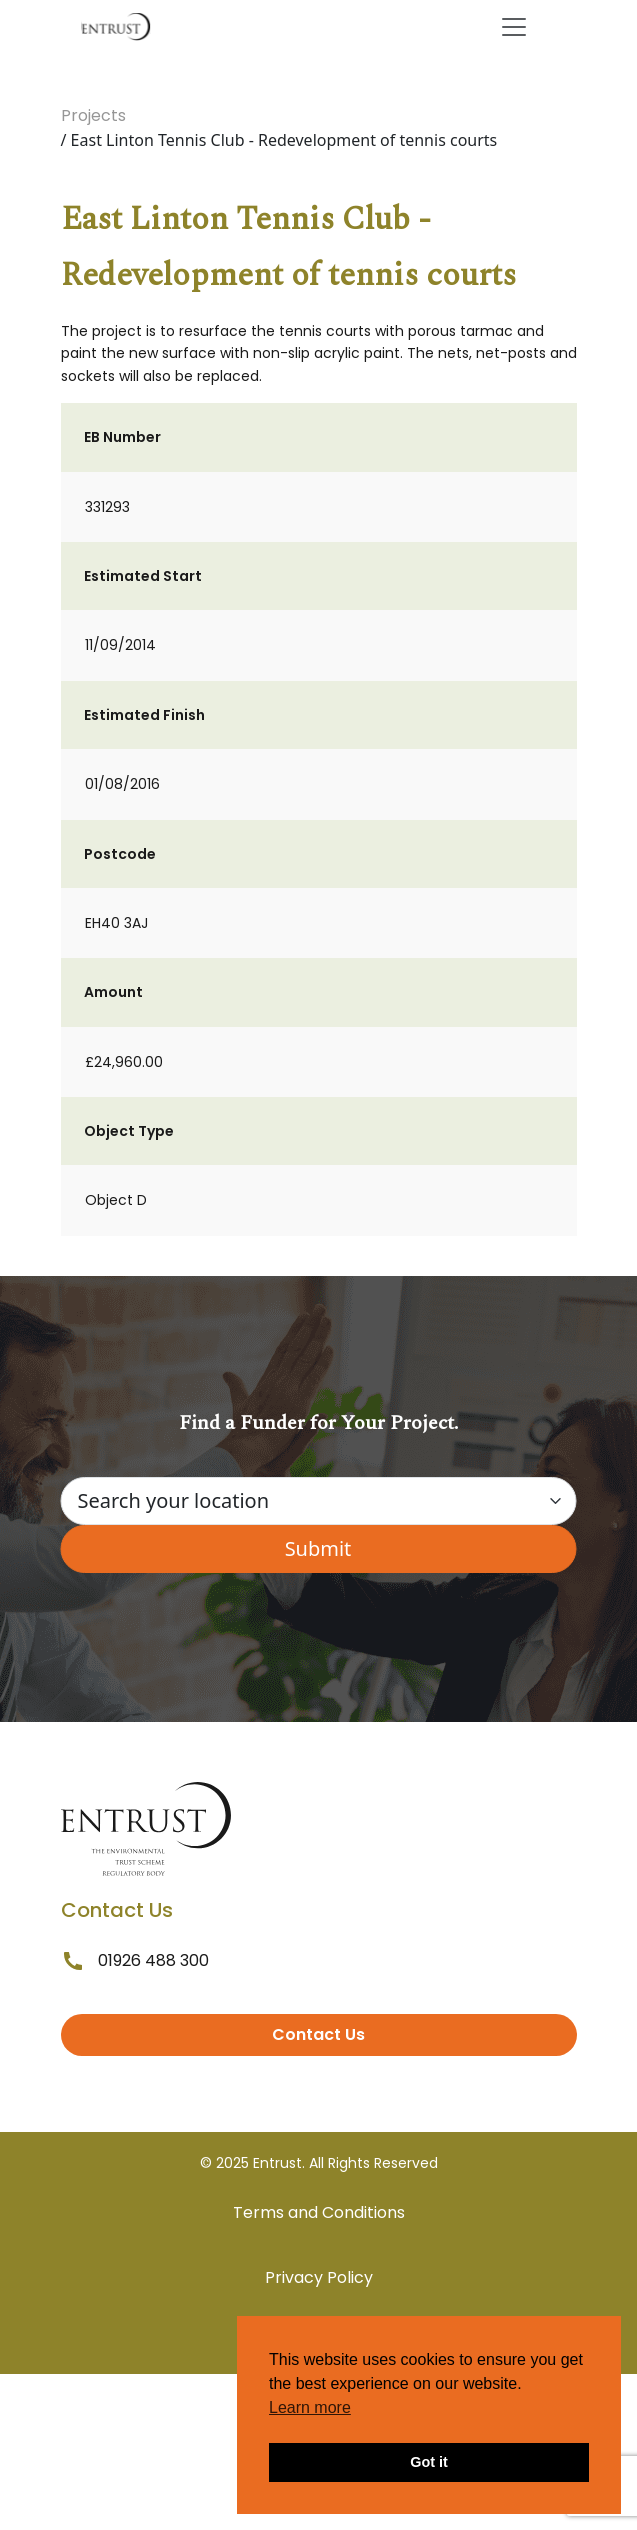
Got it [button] (429, 2462)
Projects (93, 115)
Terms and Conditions (319, 2212)
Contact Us (318, 2034)
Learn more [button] (310, 2407)
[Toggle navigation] (514, 27)
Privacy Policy (319, 2277)
